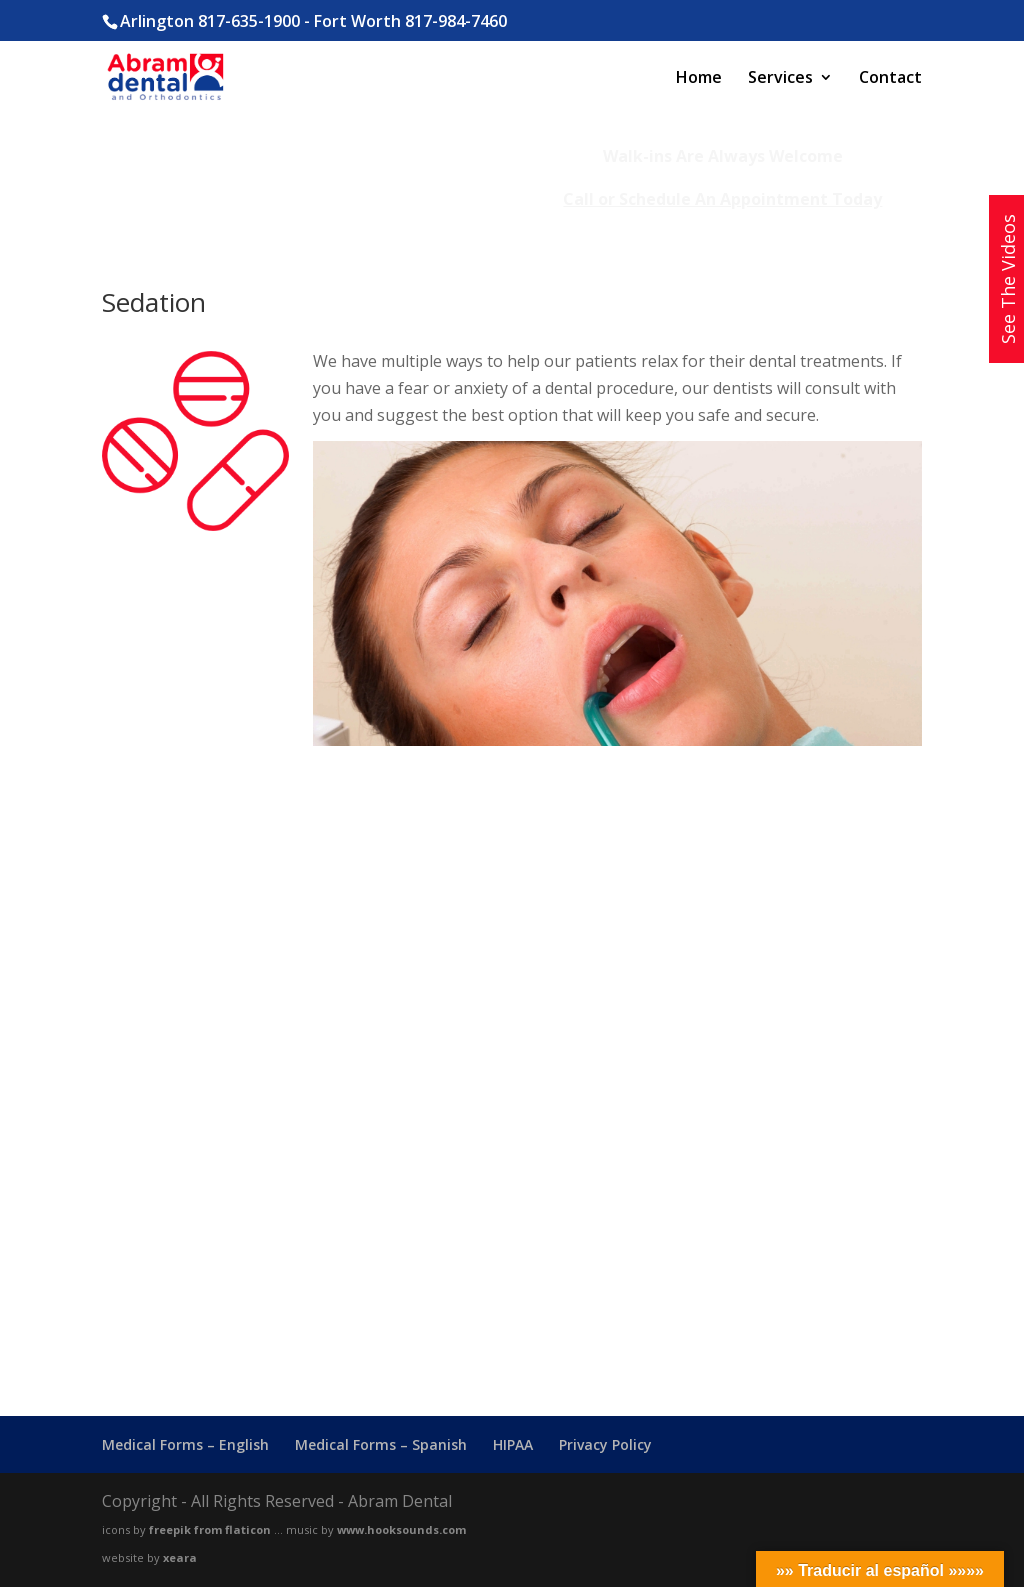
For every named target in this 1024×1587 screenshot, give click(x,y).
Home (699, 79)
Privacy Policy (605, 1444)
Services (780, 79)
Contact (890, 79)
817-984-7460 (456, 21)
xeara (180, 1557)
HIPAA (513, 1444)
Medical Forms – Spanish (381, 1444)
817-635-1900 (249, 21)
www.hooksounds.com (401, 1529)
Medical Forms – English (185, 1444)
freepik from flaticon (210, 1529)
